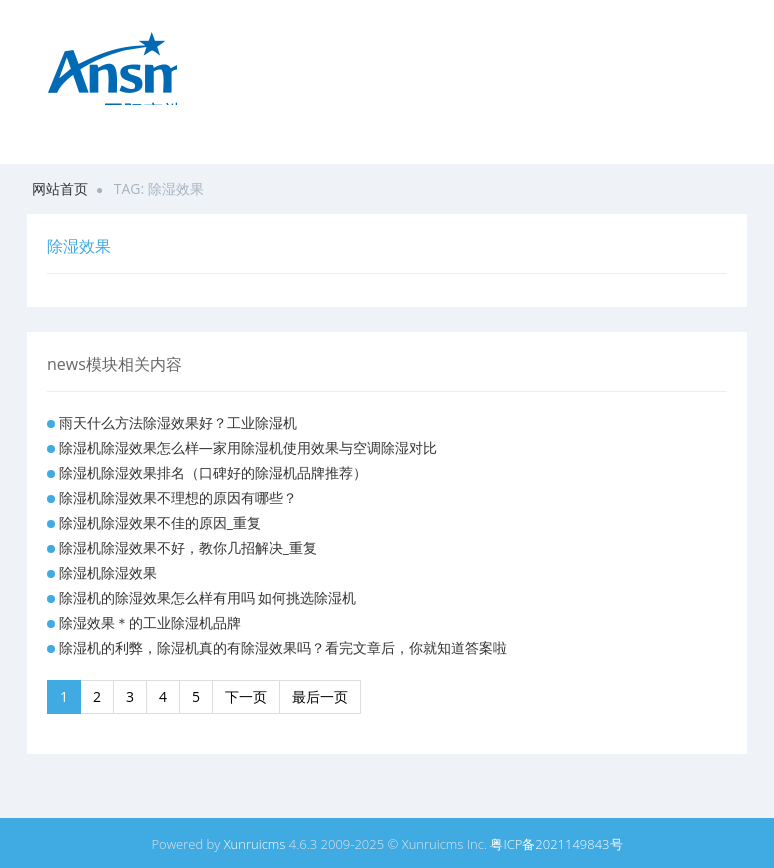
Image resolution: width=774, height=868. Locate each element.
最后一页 (320, 696)
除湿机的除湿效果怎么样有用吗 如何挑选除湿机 (208, 597)
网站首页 (60, 188)
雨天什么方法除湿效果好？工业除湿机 (178, 422)
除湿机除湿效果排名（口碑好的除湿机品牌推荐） (213, 472)
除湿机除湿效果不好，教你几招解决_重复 (188, 547)
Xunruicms (255, 844)
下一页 (246, 696)
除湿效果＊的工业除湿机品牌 (150, 622)
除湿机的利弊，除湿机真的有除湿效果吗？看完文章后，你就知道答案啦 (283, 647)
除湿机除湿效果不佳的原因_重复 (160, 522)
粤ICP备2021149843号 (556, 844)
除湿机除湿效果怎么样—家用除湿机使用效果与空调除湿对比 (248, 447)
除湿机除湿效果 (108, 572)
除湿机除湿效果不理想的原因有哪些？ (178, 497)
